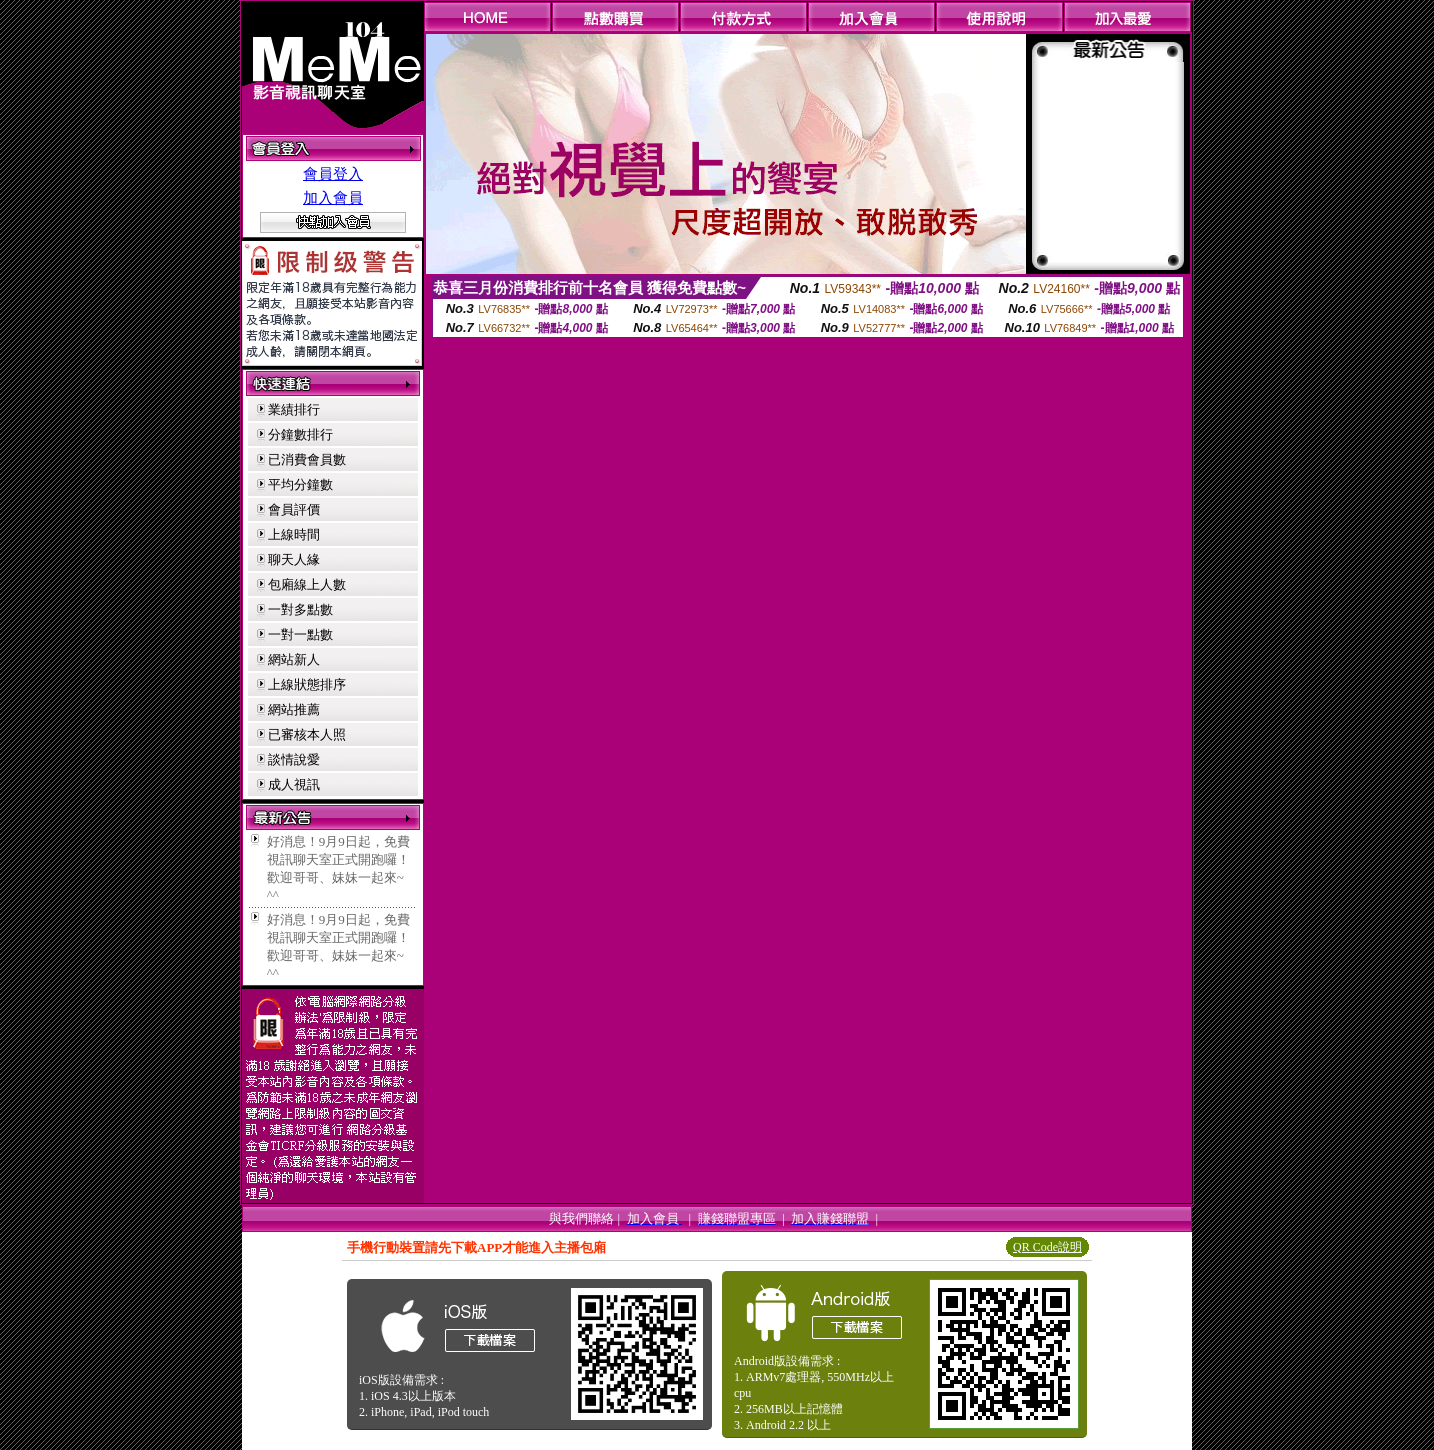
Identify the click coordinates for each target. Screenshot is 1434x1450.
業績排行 (294, 409)
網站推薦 (294, 709)
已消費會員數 (307, 459)
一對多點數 (300, 609)
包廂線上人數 (307, 584)
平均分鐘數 (300, 484)
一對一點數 (300, 634)
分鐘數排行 (300, 434)
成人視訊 (294, 784)
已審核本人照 (307, 734)
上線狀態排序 (307, 684)
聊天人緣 (294, 559)
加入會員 (333, 198)
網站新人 (294, 659)
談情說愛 (294, 759)
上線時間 (294, 534)
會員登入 (333, 174)
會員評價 (294, 509)
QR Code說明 (1047, 1247)
